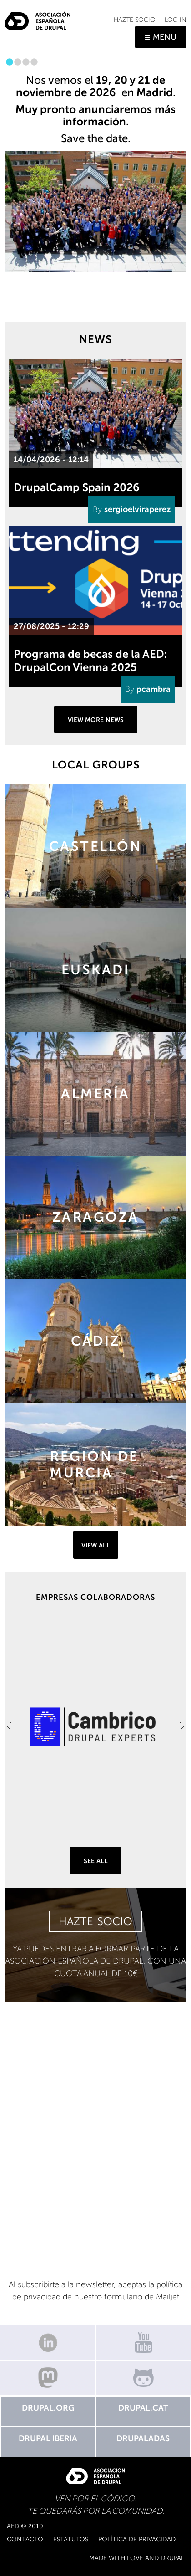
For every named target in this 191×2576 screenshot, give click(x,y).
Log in (175, 20)
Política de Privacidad (137, 2539)
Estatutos (70, 2539)
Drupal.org (48, 2408)
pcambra (153, 689)
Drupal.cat (143, 2408)
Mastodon (47, 2378)
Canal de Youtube (143, 2342)
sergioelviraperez (137, 509)
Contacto (25, 2539)
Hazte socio (135, 20)
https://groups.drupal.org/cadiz (95, 1341)
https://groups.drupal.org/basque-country (95, 970)
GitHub (143, 2378)
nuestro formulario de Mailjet (126, 2297)
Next (181, 1726)
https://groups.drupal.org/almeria (95, 1094)
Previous (9, 1726)
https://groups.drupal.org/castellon (95, 846)
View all (95, 1545)
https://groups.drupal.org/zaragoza (95, 1218)
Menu (164, 37)
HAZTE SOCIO (95, 1921)
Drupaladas (143, 2438)
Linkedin (47, 2342)
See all (96, 1861)
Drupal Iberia (48, 2438)
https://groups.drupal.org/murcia (95, 1465)
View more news (96, 720)
